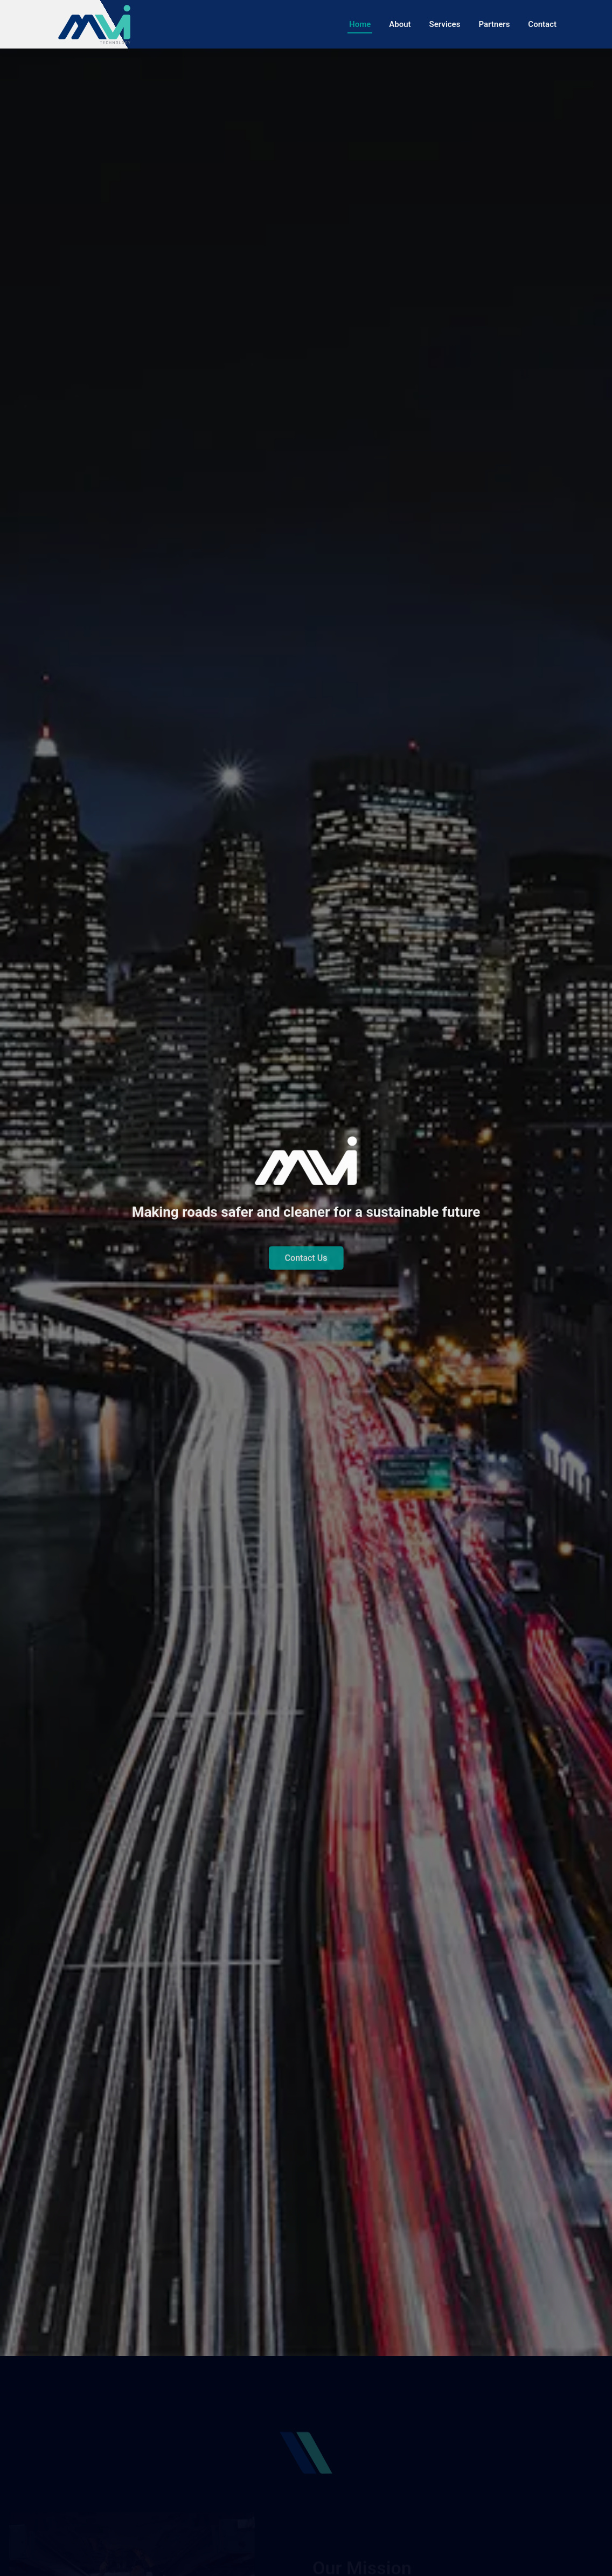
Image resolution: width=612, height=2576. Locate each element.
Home (360, 24)
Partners (494, 24)
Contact (542, 24)
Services (445, 24)
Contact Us (306, 1268)
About (400, 24)
